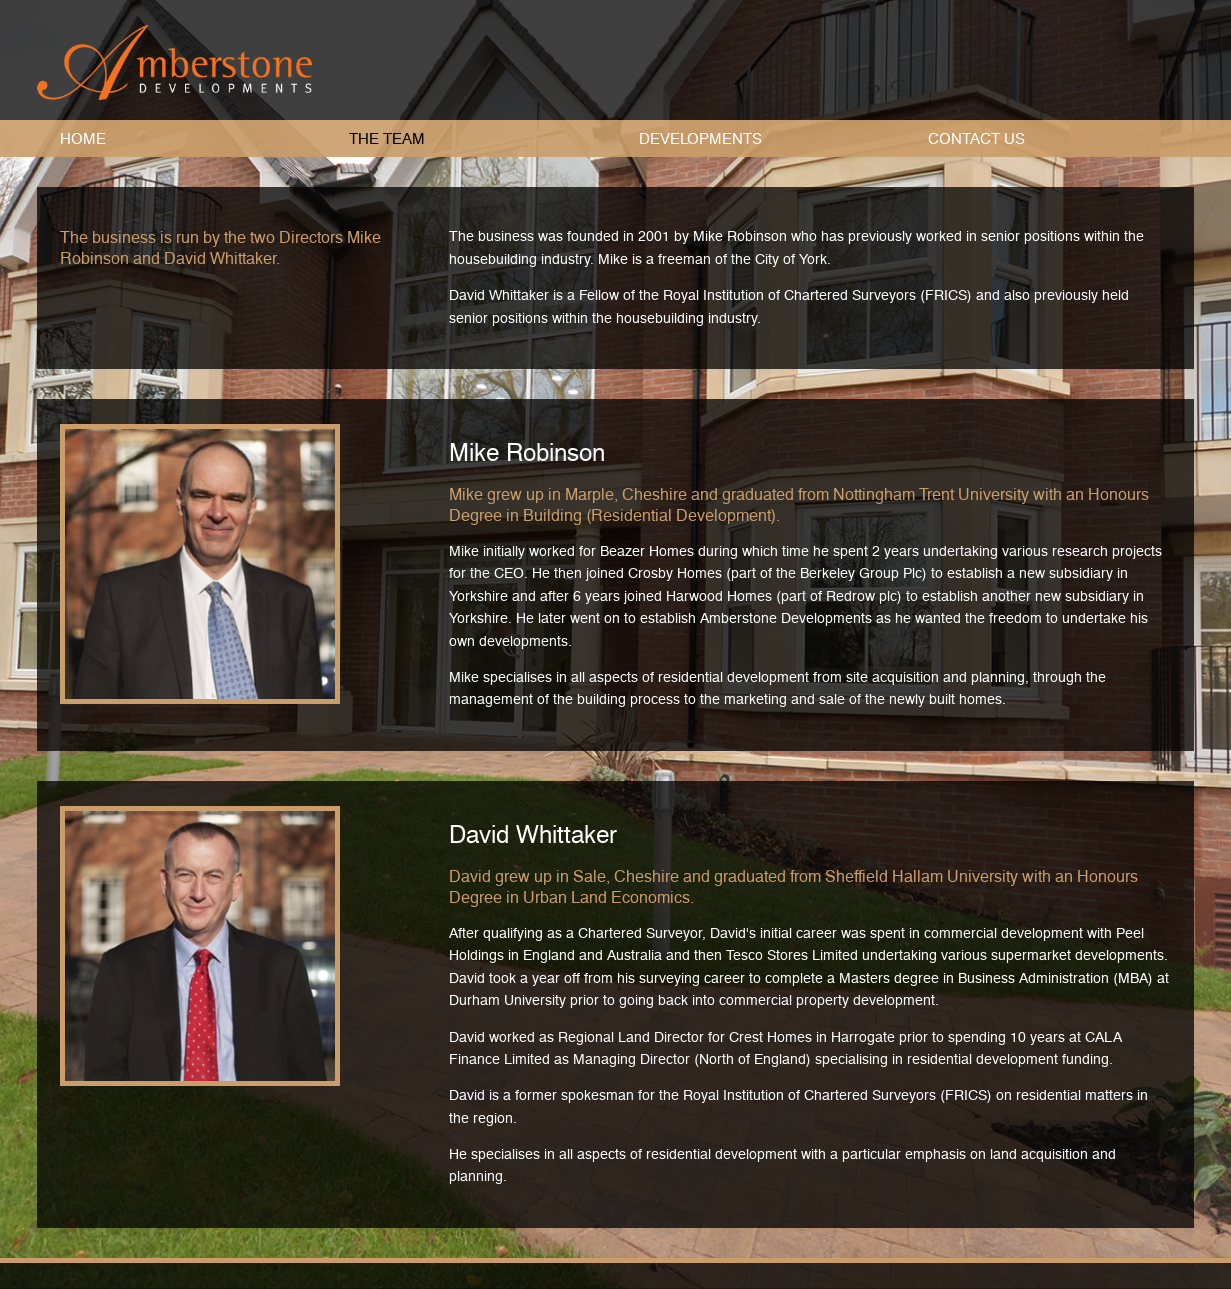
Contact (976, 139)
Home (83, 139)
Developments (700, 139)
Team (387, 139)
